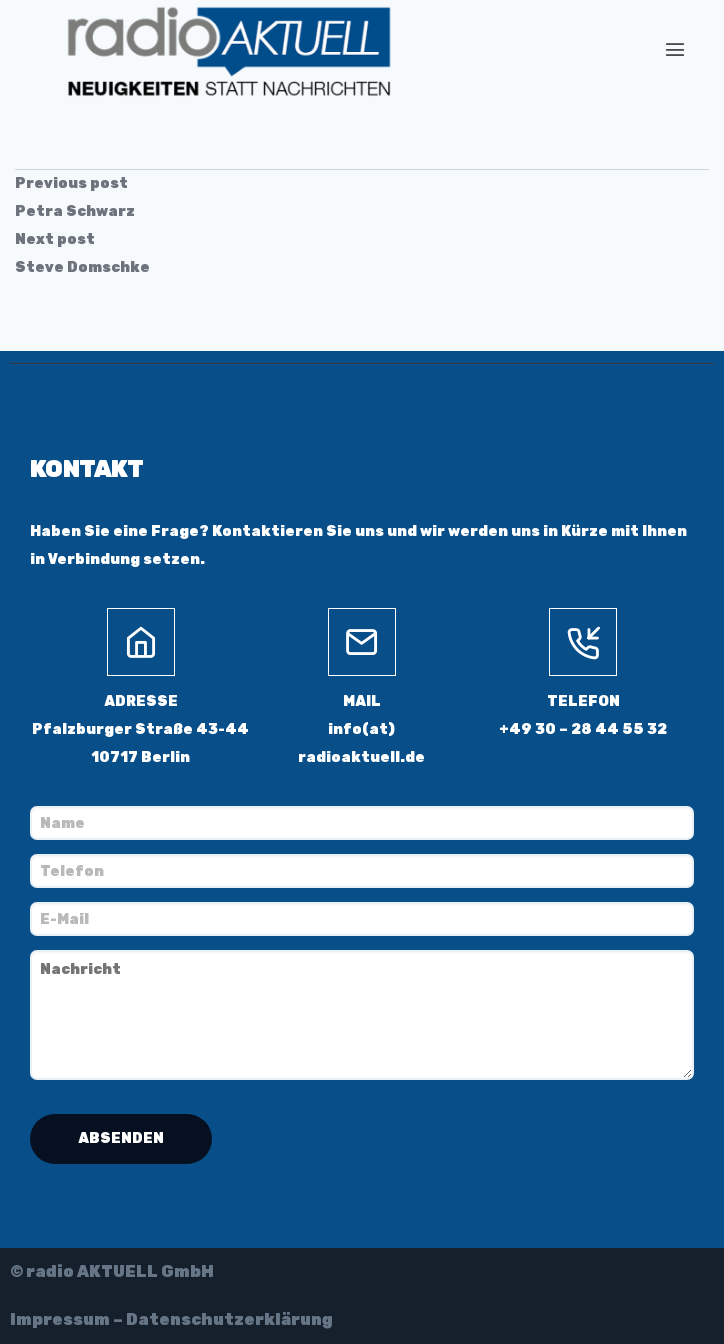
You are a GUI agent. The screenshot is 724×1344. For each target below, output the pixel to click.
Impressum (60, 1319)
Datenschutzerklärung (229, 1319)
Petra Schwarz (75, 211)
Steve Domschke (82, 267)
